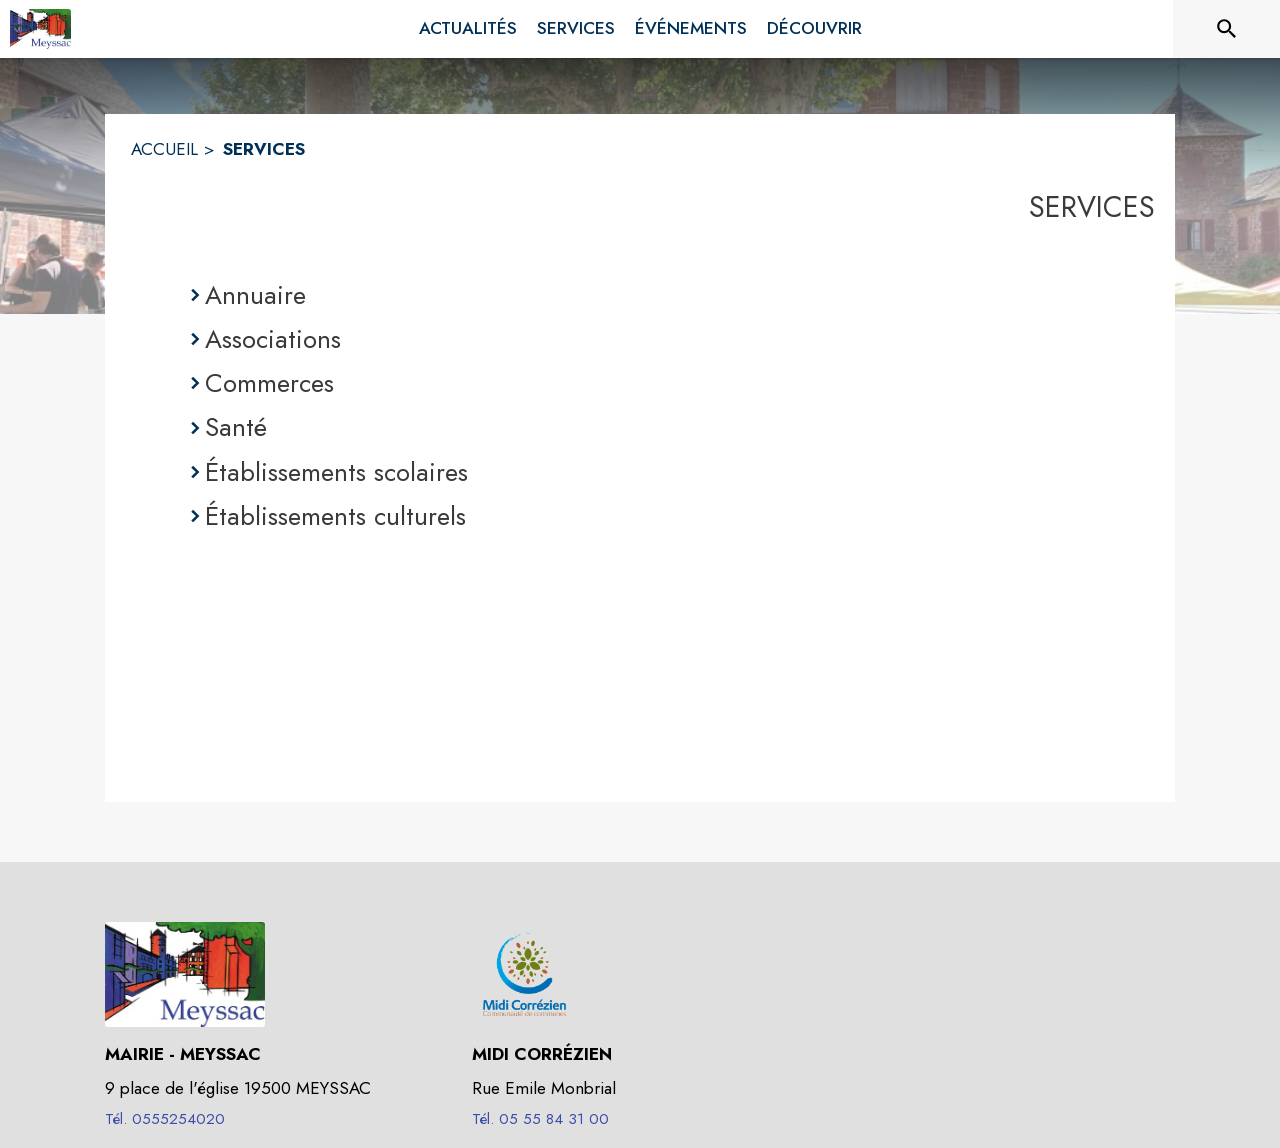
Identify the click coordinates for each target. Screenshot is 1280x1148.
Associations (273, 339)
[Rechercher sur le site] (1227, 29)
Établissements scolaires (336, 472)
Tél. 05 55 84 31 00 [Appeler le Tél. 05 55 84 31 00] (540, 1119)
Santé (236, 427)
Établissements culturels (335, 516)
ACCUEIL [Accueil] (164, 149)
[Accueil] (40, 29)
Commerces (269, 383)
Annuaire (255, 295)
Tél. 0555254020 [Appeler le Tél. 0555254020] (165, 1119)
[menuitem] (468, 29)
